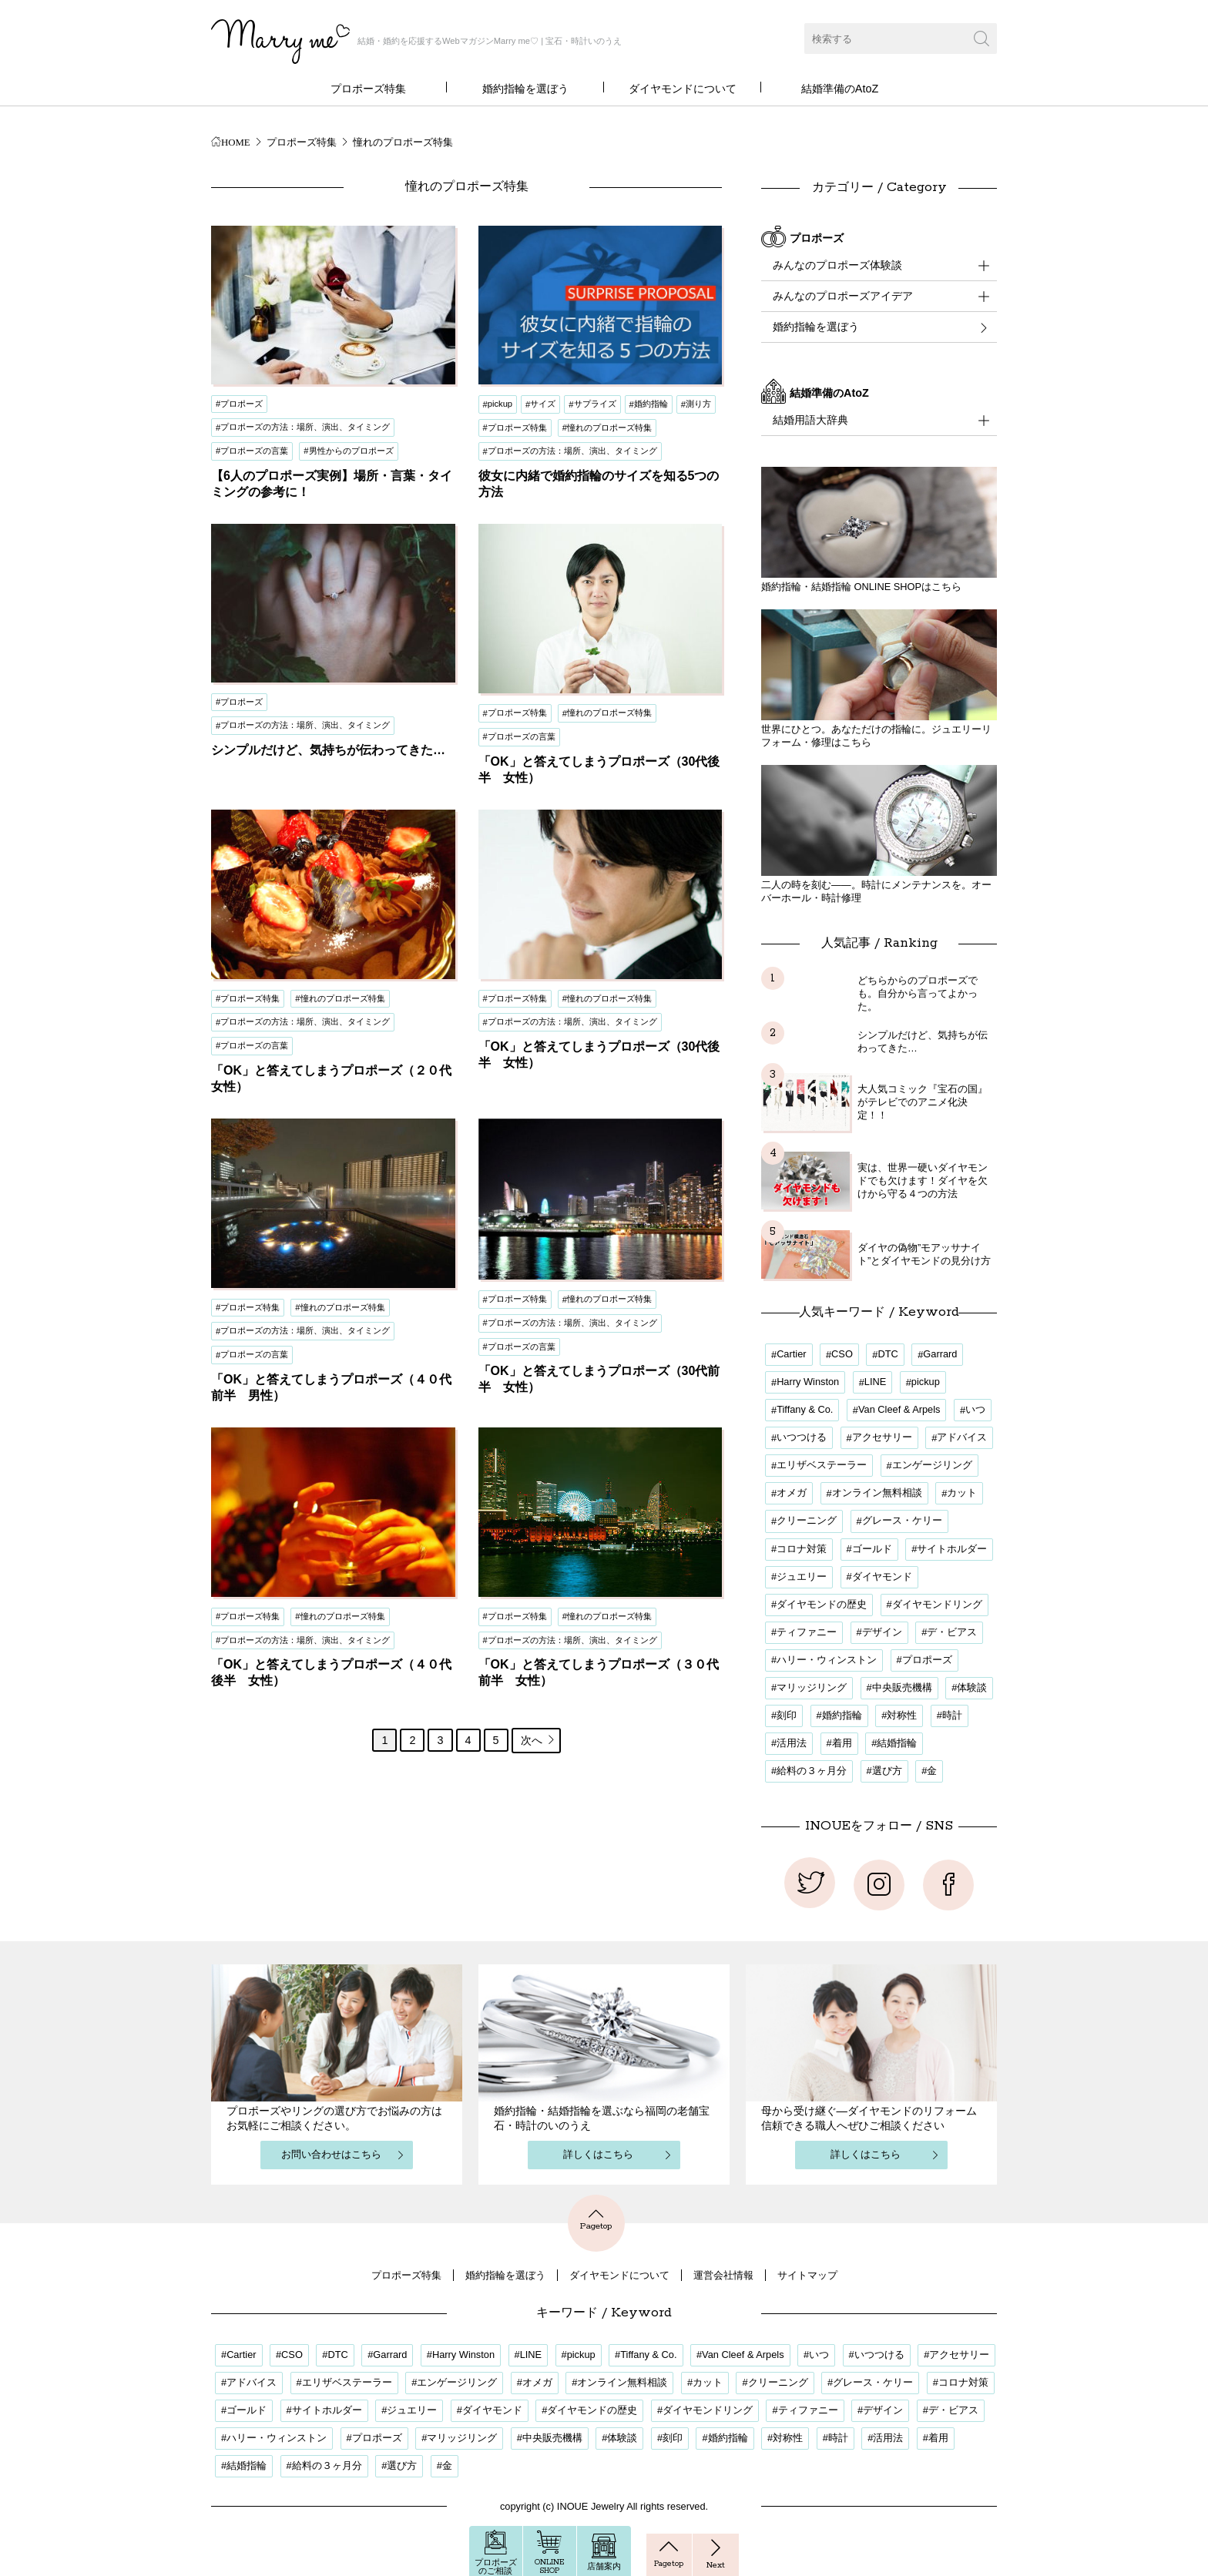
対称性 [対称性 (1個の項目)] (902, 1715)
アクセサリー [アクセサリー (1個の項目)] (882, 1437)
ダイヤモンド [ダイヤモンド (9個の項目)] (882, 1576)
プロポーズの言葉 (254, 450)
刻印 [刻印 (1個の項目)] (787, 1715)
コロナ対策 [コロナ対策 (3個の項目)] (802, 1549)
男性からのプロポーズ (351, 450)
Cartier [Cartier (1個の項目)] (791, 1354)
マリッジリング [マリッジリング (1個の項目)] (812, 1687)
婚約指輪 (651, 403)
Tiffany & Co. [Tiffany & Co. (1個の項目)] (805, 1409)
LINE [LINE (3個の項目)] (875, 1381)
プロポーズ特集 (368, 88)
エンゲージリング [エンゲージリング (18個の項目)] (932, 1465)
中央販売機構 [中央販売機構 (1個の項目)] (902, 1687)
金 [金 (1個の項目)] (932, 1770)
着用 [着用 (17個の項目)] (842, 1743)
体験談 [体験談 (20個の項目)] (972, 1687)
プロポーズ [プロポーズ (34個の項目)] (927, 1659)
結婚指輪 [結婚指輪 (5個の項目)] (897, 1743)
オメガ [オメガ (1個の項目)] (792, 1492)
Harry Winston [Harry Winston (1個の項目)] (808, 1381)
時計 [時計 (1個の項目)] (952, 1715)
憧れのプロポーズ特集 (609, 427)
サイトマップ (807, 2275)
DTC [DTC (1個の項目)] (887, 1354)
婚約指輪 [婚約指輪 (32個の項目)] (842, 1715)
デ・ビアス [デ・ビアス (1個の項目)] (952, 1632)
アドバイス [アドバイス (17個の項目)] (962, 1437)
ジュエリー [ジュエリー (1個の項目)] (802, 1576)
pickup (500, 403)
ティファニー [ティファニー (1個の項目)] (807, 1632)
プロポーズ (241, 403)
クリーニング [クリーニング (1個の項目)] (807, 1520)
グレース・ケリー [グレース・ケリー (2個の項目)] (902, 1520)
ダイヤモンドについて (683, 88)
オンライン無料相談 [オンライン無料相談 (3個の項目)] (877, 1492)
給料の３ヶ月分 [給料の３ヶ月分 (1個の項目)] (812, 1770)
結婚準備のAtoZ (839, 88)
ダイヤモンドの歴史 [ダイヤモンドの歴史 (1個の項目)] (822, 1604)
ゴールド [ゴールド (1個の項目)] (872, 1549)
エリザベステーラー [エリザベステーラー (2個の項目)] (822, 1465)
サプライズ (595, 403)
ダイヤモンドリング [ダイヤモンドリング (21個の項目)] (937, 1604)
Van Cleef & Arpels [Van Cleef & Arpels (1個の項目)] (899, 1409)
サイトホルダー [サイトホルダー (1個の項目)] (952, 1549)
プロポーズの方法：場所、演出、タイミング (305, 426)
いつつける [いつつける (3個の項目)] (802, 1437)
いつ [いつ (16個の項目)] (975, 1409)
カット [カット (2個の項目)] (962, 1492)
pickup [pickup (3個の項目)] (925, 1381)
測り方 (698, 403)
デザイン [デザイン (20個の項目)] (882, 1632)
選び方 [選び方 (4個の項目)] (887, 1770)
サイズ (542, 403)
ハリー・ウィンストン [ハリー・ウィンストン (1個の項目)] (827, 1659)
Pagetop (596, 2219)
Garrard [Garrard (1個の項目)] (940, 1354)
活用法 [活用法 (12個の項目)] (792, 1743)
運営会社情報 (723, 2275)
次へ (538, 1739)
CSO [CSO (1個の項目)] (842, 1354)
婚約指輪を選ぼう (525, 88)
